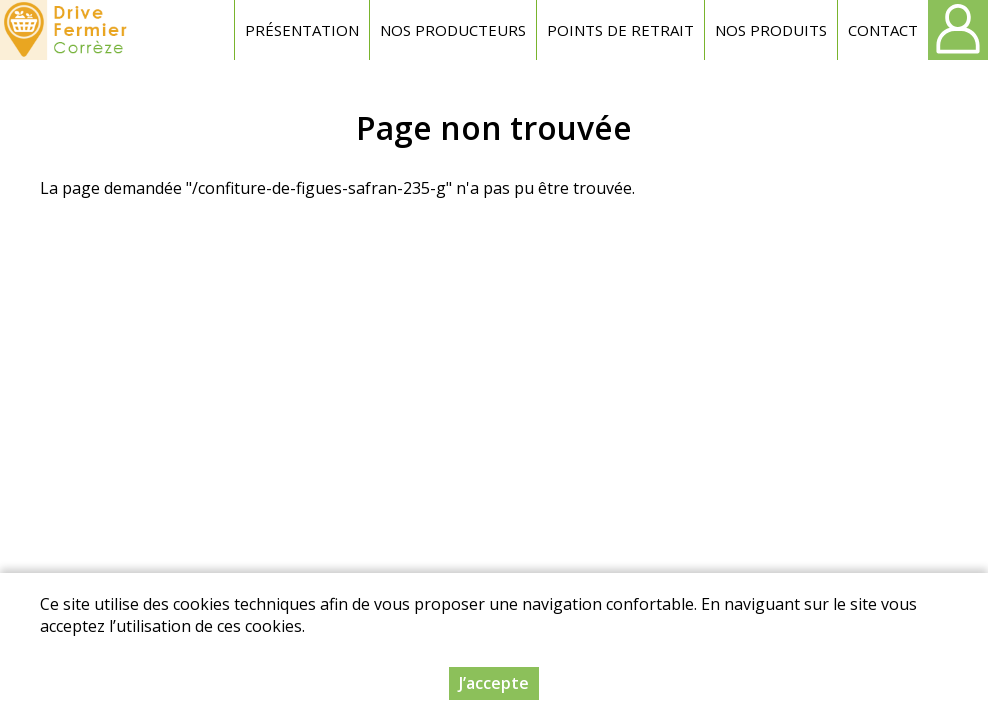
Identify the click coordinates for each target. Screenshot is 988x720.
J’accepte (494, 683)
